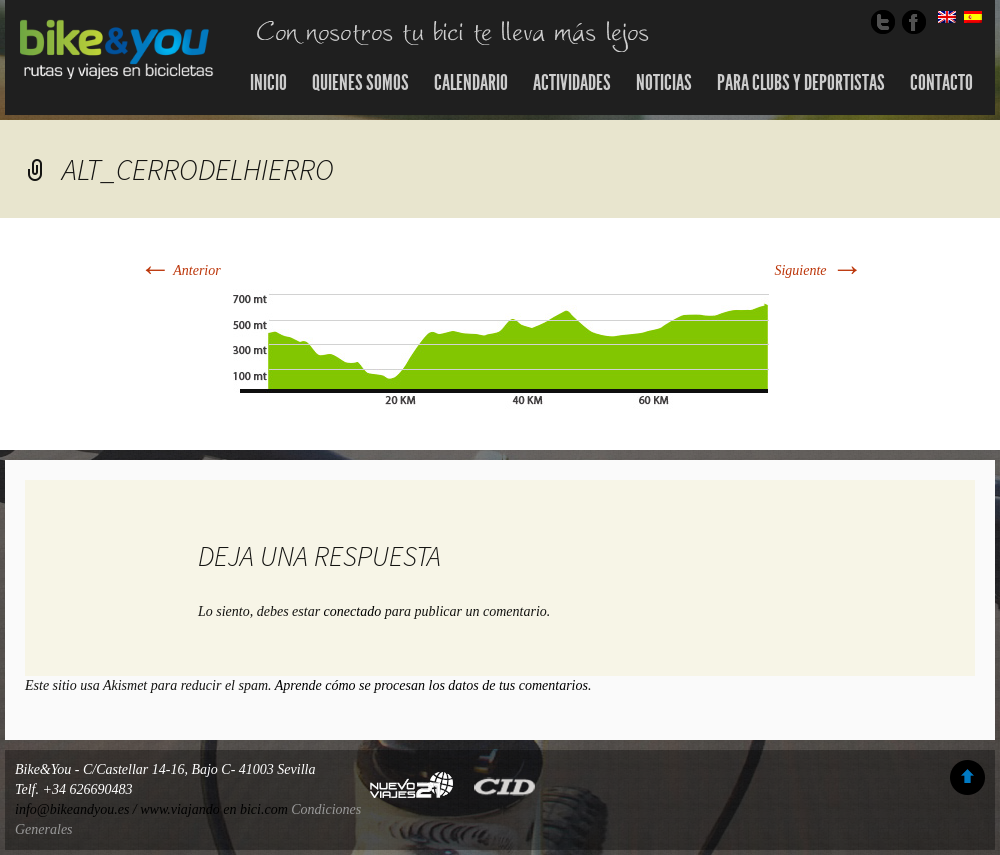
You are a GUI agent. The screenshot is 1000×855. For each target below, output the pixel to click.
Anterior (179, 270)
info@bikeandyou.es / (77, 809)
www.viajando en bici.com (214, 809)
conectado (353, 611)
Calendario (471, 83)
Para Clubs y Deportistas (801, 83)
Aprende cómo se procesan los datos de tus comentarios (431, 685)
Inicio (268, 83)
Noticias (664, 83)
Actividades (572, 83)
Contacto (941, 83)
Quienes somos (360, 83)
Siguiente (818, 270)
